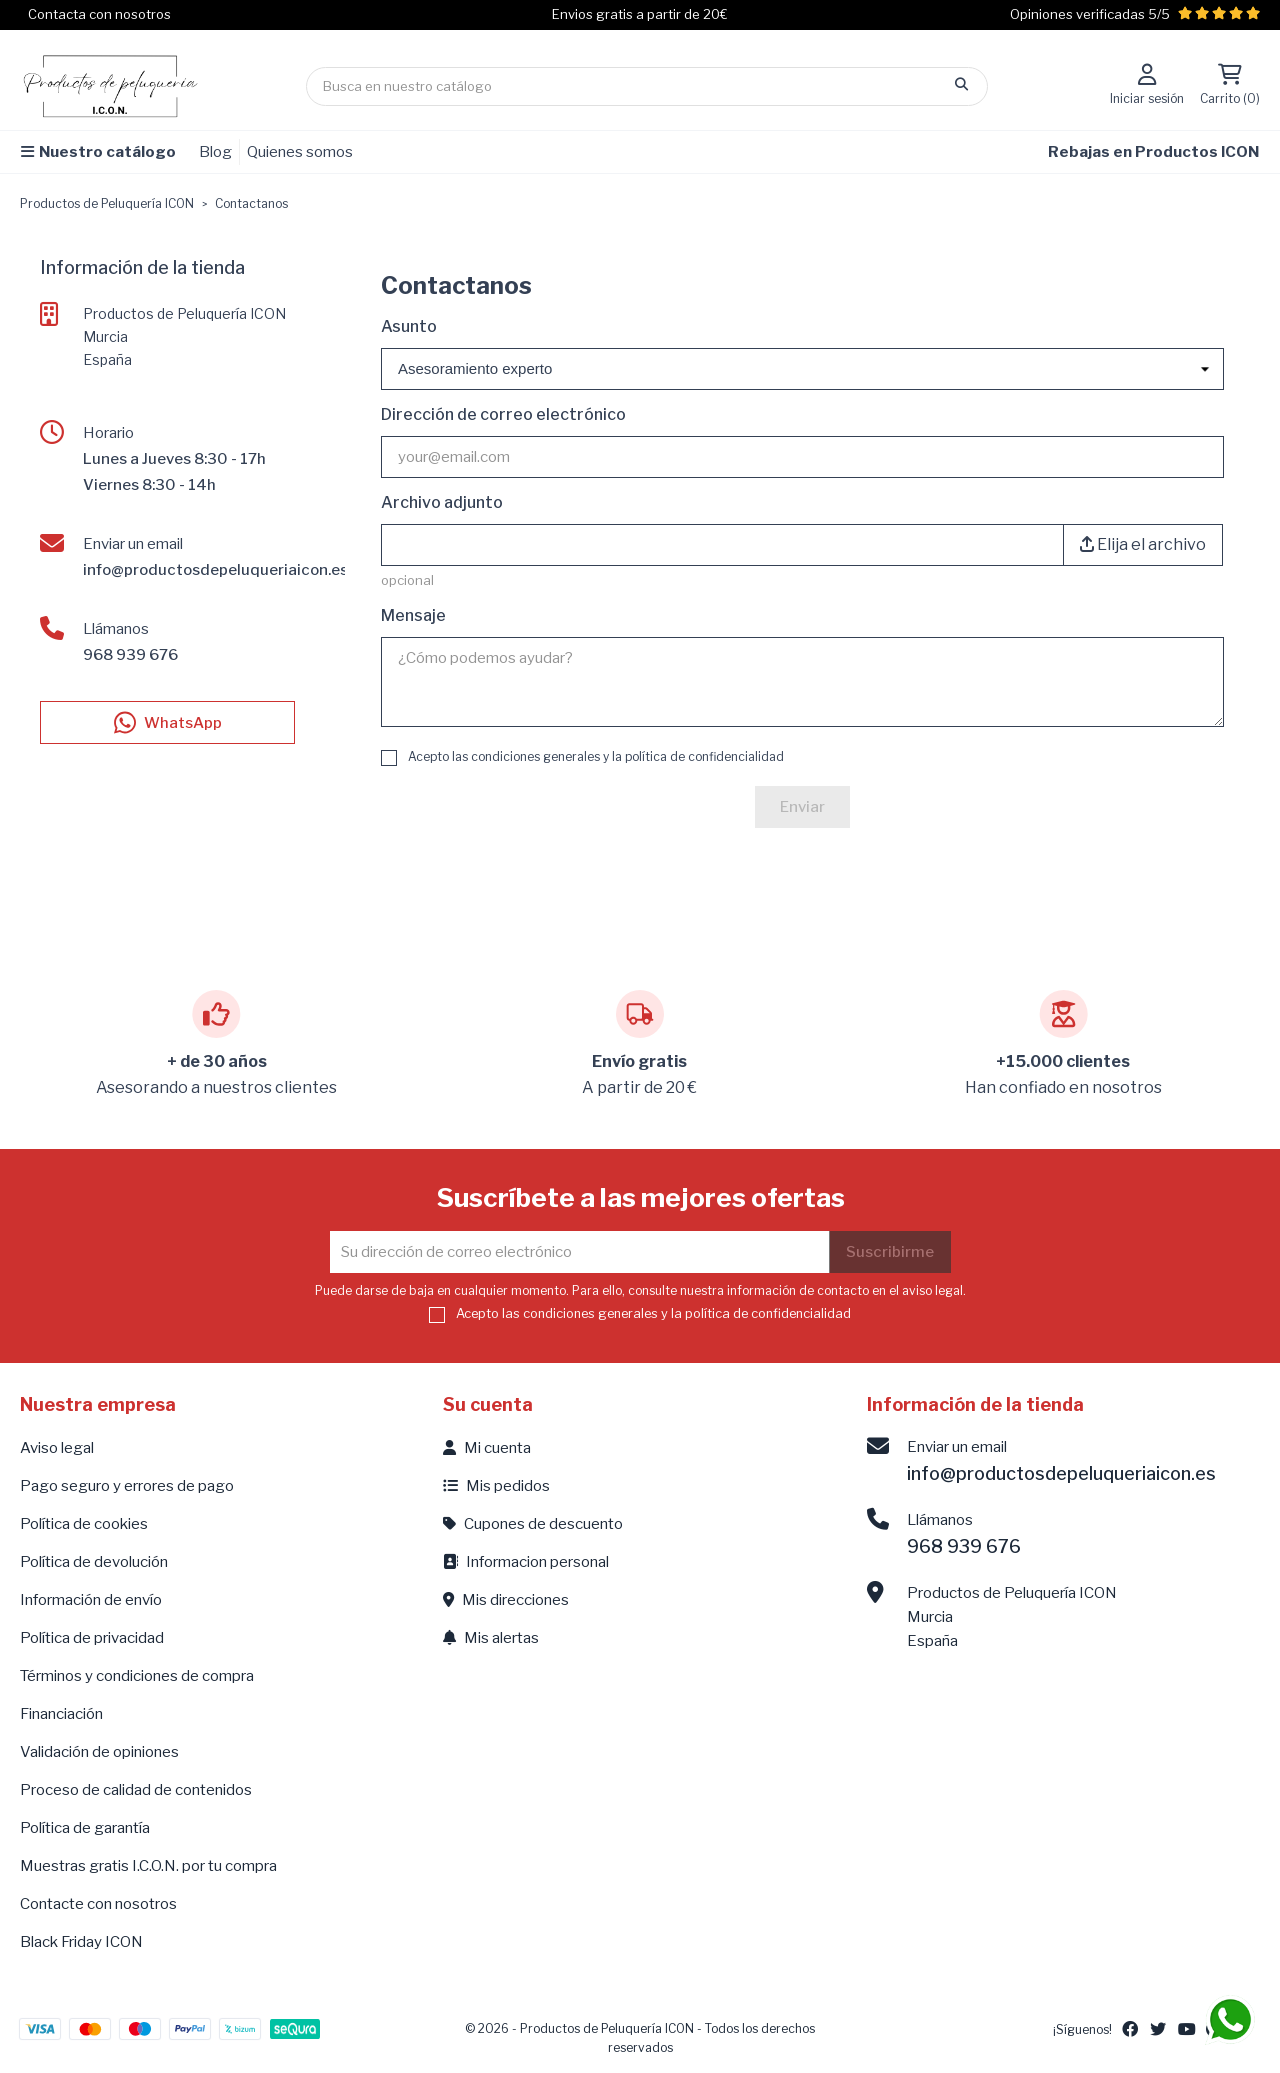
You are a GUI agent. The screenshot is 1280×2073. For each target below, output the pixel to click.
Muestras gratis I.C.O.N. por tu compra (148, 1866)
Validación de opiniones (99, 1752)
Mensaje (413, 615)
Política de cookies (84, 1524)
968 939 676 (130, 655)
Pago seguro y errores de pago (127, 1486)
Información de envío (91, 1600)
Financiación (61, 1714)
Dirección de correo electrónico (503, 414)
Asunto (409, 326)
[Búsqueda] (647, 86)
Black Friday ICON (81, 1942)
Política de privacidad (92, 1638)
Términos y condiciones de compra (137, 1676)
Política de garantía (85, 1828)
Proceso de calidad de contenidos (136, 1790)
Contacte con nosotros (98, 1904)
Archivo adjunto (442, 502)
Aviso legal (57, 1448)
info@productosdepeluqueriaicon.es (215, 570)
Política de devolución (94, 1562)
